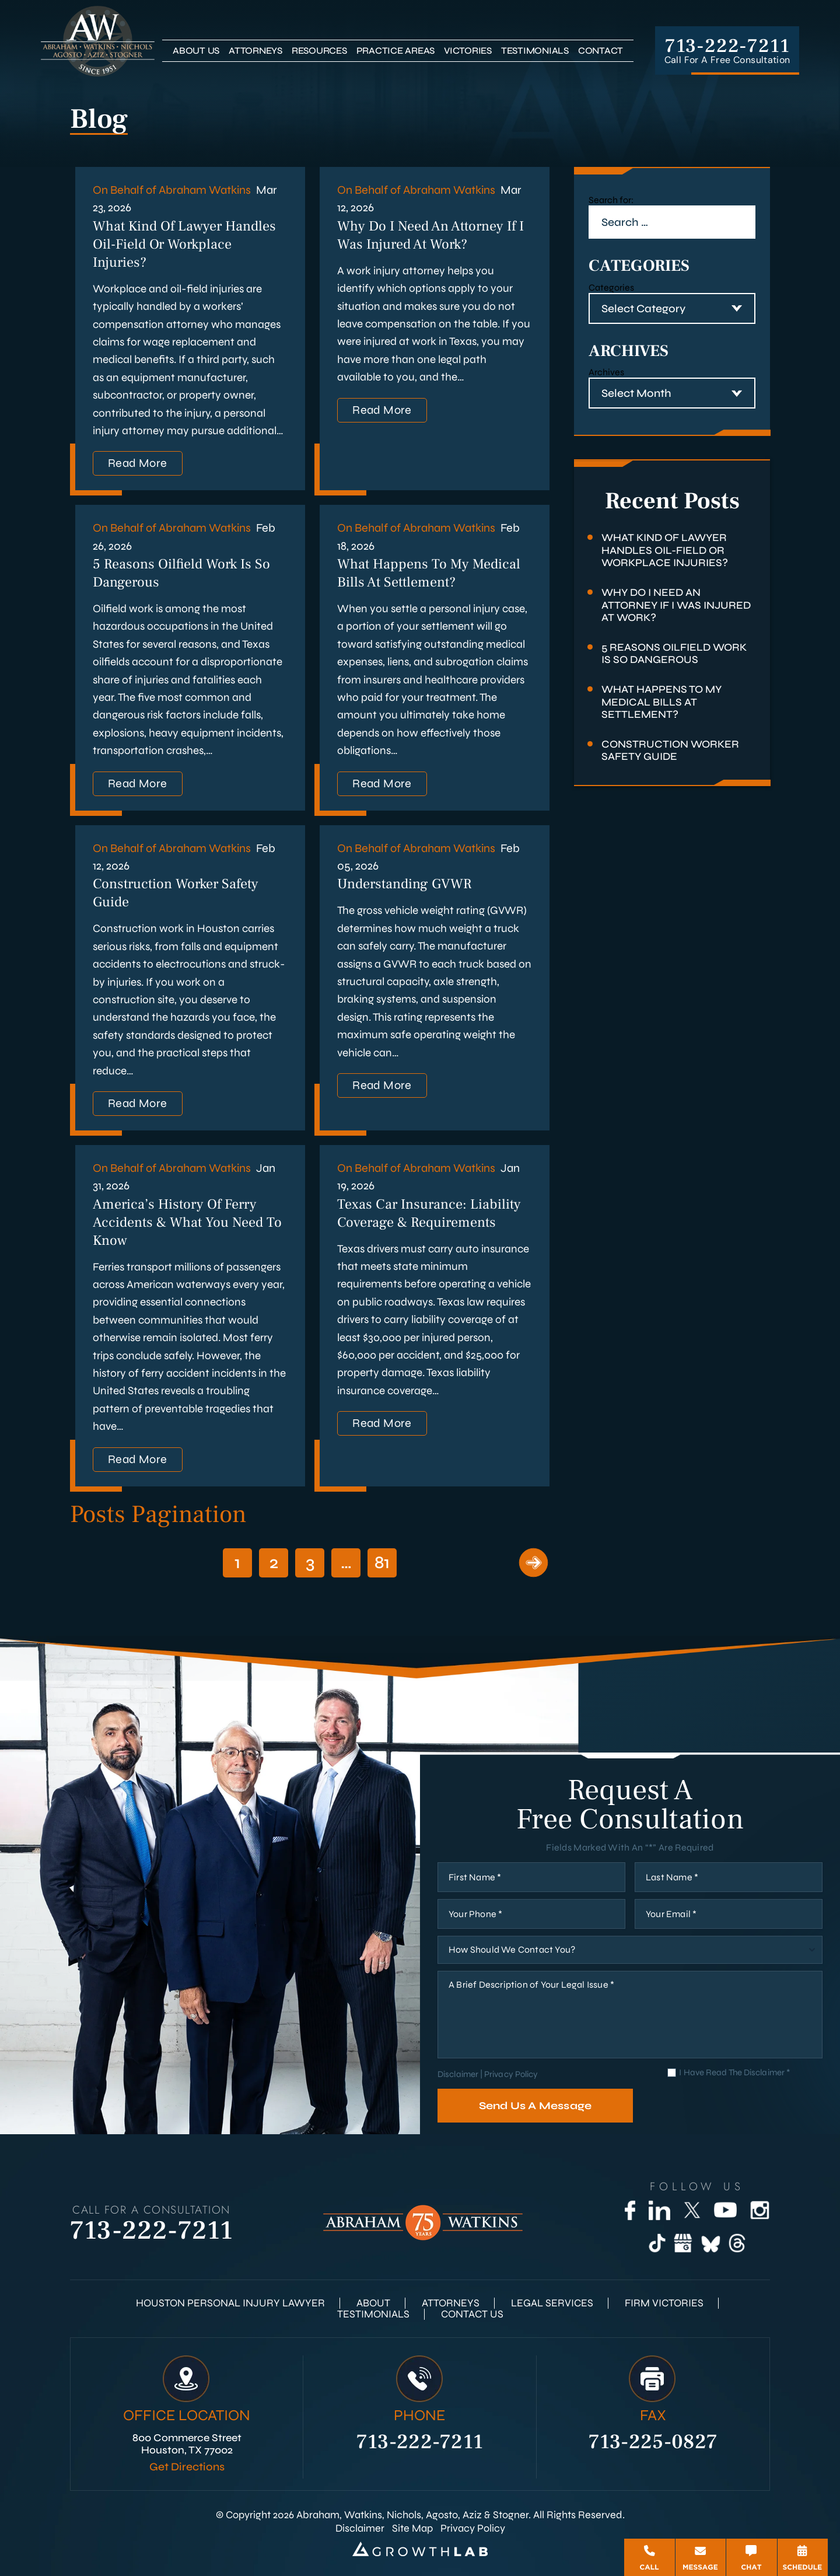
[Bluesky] (710, 2243)
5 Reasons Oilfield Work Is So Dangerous (674, 653)
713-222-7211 (727, 45)
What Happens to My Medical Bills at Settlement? (428, 573)
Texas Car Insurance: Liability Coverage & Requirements (429, 1213)
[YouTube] (725, 2210)
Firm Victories (664, 2303)
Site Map (412, 2528)
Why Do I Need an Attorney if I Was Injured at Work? (430, 235)
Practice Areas (395, 50)
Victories (468, 50)
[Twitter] (692, 2210)
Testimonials (535, 50)
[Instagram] (760, 2210)
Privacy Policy (511, 2074)
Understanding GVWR (404, 884)
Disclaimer (458, 2074)
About (373, 2303)
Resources (319, 50)
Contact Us (472, 2314)
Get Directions (187, 2466)
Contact (600, 50)
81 (382, 1562)
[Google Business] (683, 2243)
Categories (611, 287)
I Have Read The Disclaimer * (734, 2072)
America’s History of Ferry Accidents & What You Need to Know (187, 1222)
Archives (606, 372)
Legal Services (552, 2303)
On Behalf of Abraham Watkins (172, 190)
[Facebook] (630, 2210)
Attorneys (255, 50)
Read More (137, 463)
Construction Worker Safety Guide (670, 750)
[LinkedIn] (659, 2210)
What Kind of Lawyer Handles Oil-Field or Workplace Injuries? (184, 244)
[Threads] (737, 2243)
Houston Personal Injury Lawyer (230, 2303)
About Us (196, 50)
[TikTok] (657, 2243)
